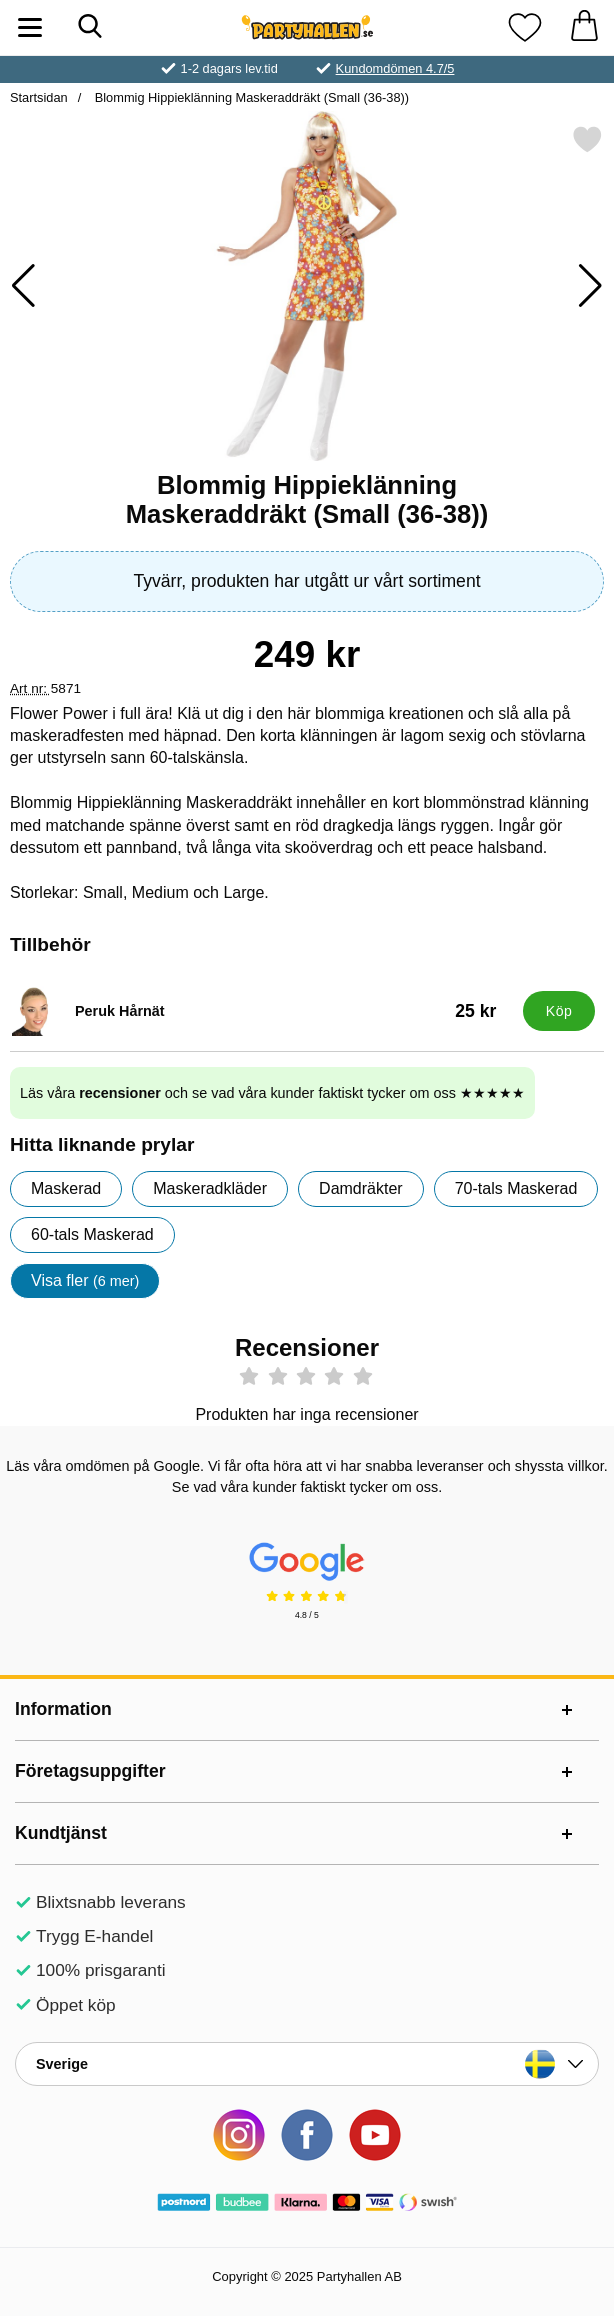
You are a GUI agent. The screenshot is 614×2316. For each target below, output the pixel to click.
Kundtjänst (61, 1833)
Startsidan (39, 97)
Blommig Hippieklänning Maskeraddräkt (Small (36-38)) (250, 97)
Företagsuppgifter (90, 1771)
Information (63, 1709)
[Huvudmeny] (30, 27)
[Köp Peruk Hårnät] (559, 1011)
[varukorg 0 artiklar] (584, 27)
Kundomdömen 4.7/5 (395, 68)
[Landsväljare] (307, 2064)
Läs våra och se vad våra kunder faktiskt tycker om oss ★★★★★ (272, 1093)
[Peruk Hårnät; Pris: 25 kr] (262, 1011)
